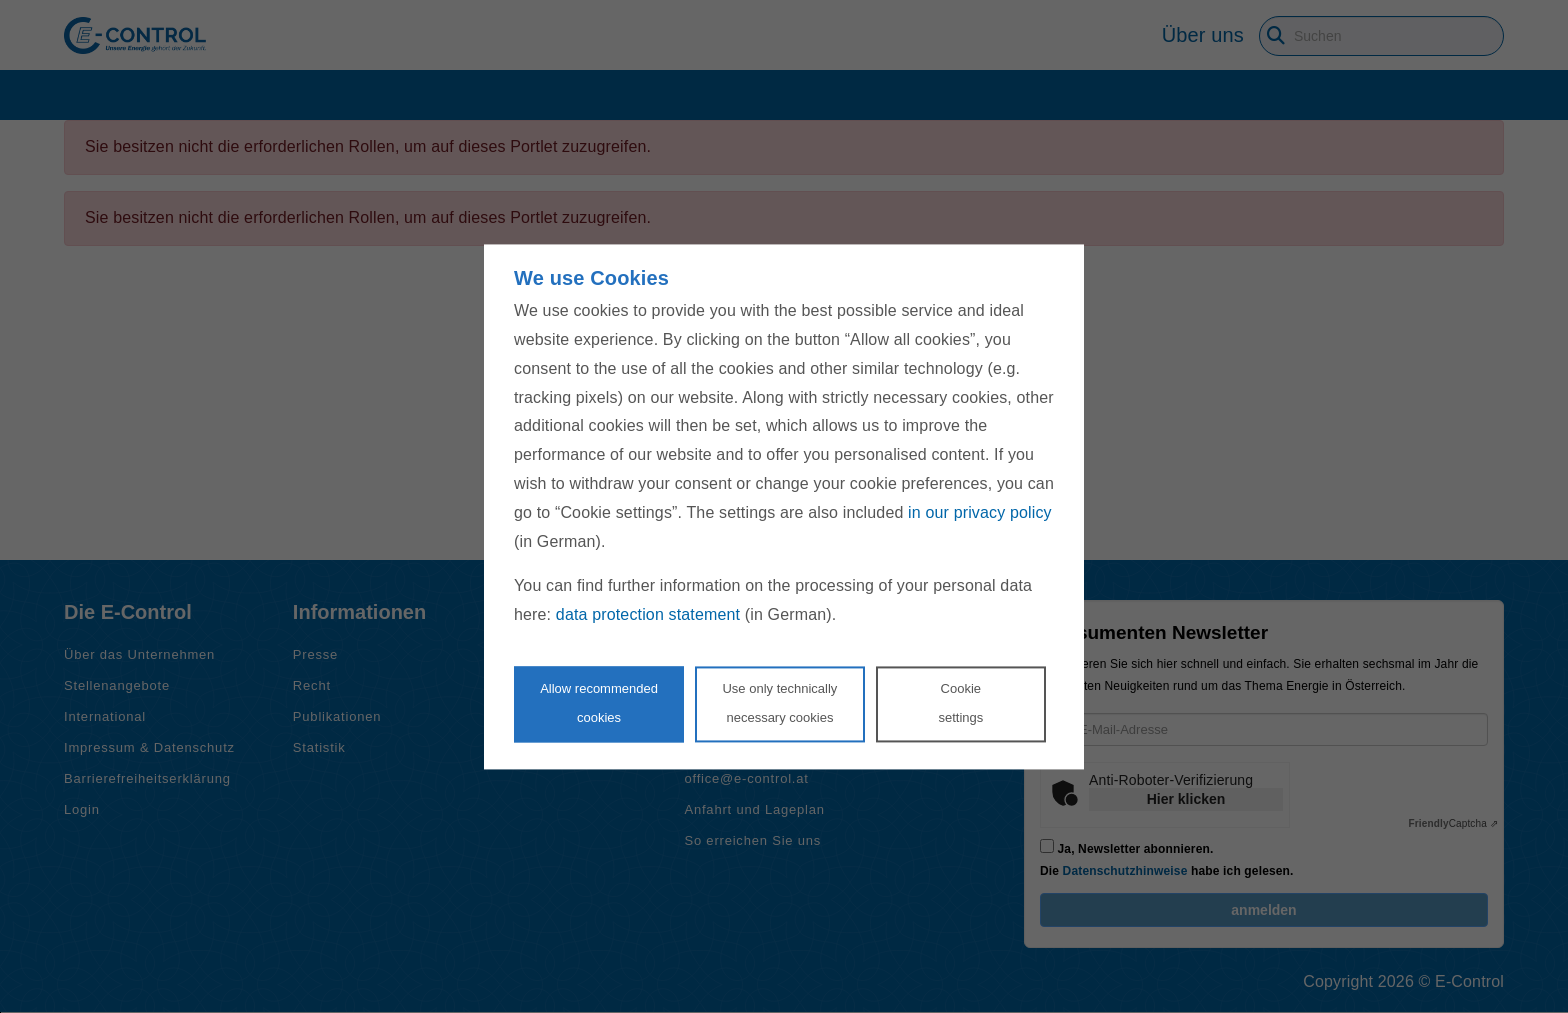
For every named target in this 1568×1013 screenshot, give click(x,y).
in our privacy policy (980, 512)
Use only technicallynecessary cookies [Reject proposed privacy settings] (779, 703)
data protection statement (648, 615)
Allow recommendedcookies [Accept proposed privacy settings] (599, 703)
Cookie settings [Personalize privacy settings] (960, 703)
